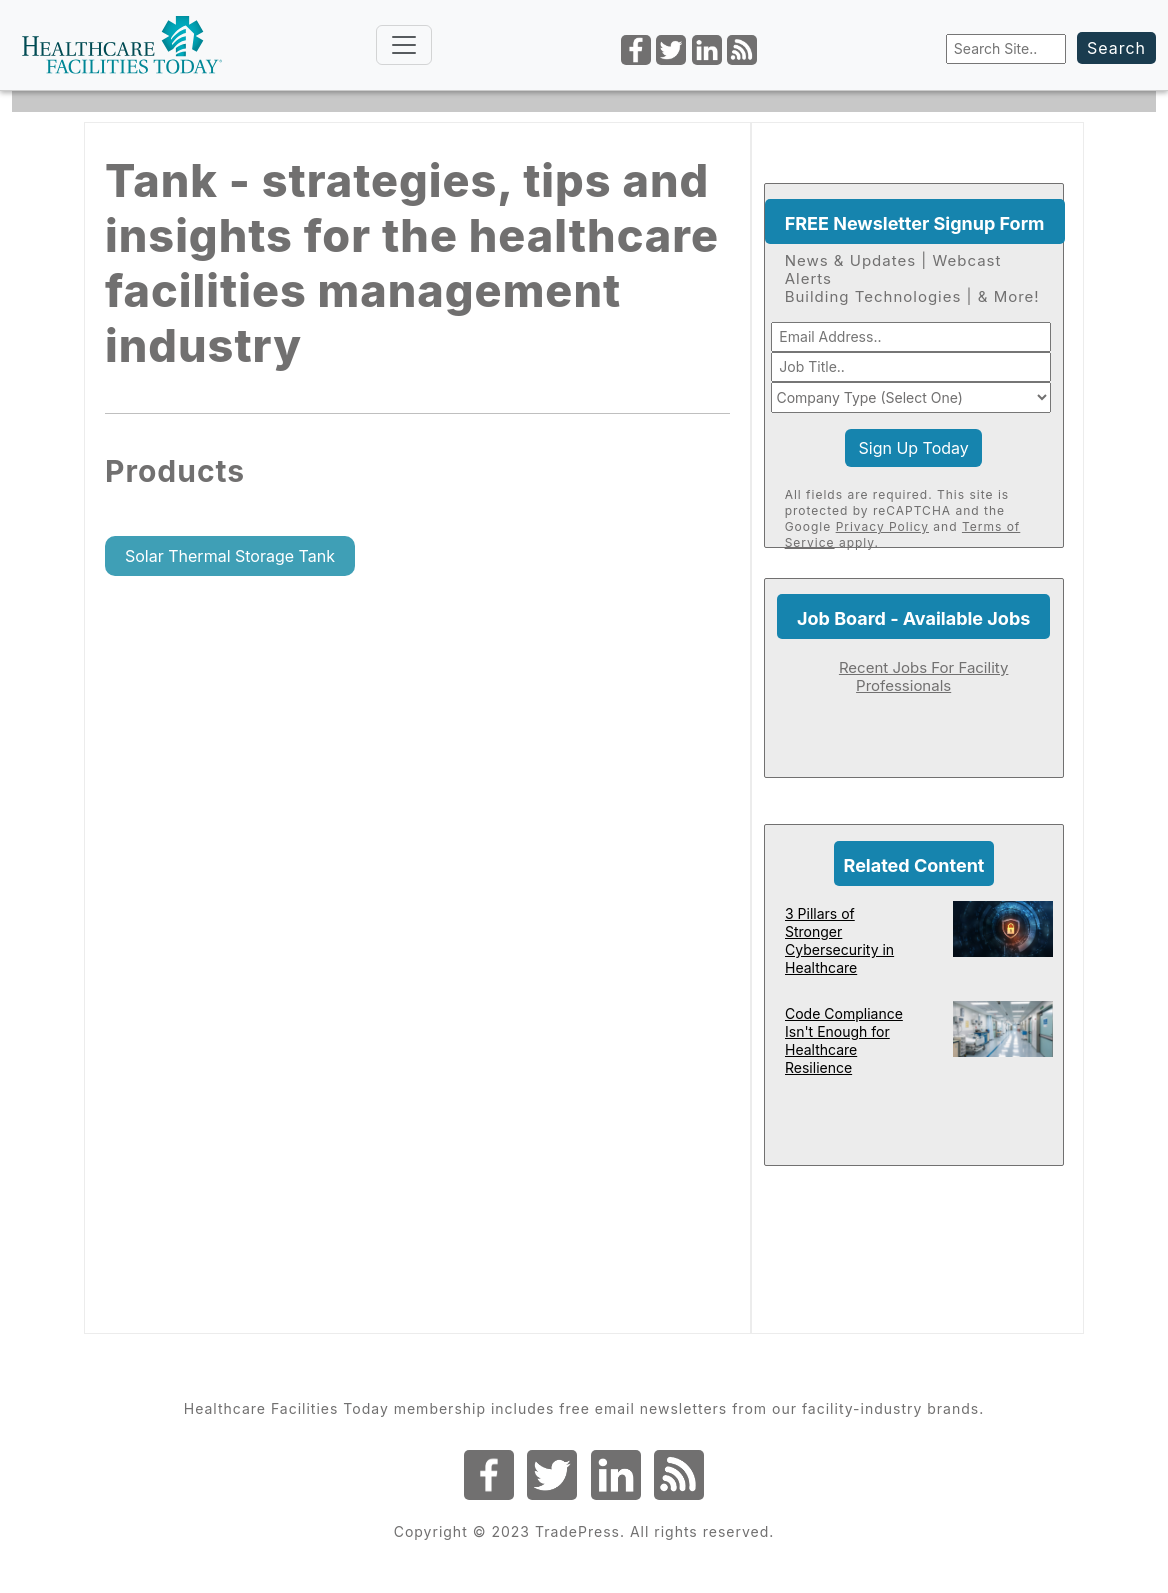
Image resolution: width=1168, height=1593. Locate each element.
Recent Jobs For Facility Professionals (924, 676)
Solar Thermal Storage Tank (230, 556)
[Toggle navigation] (404, 45)
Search (1116, 48)
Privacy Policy (882, 526)
